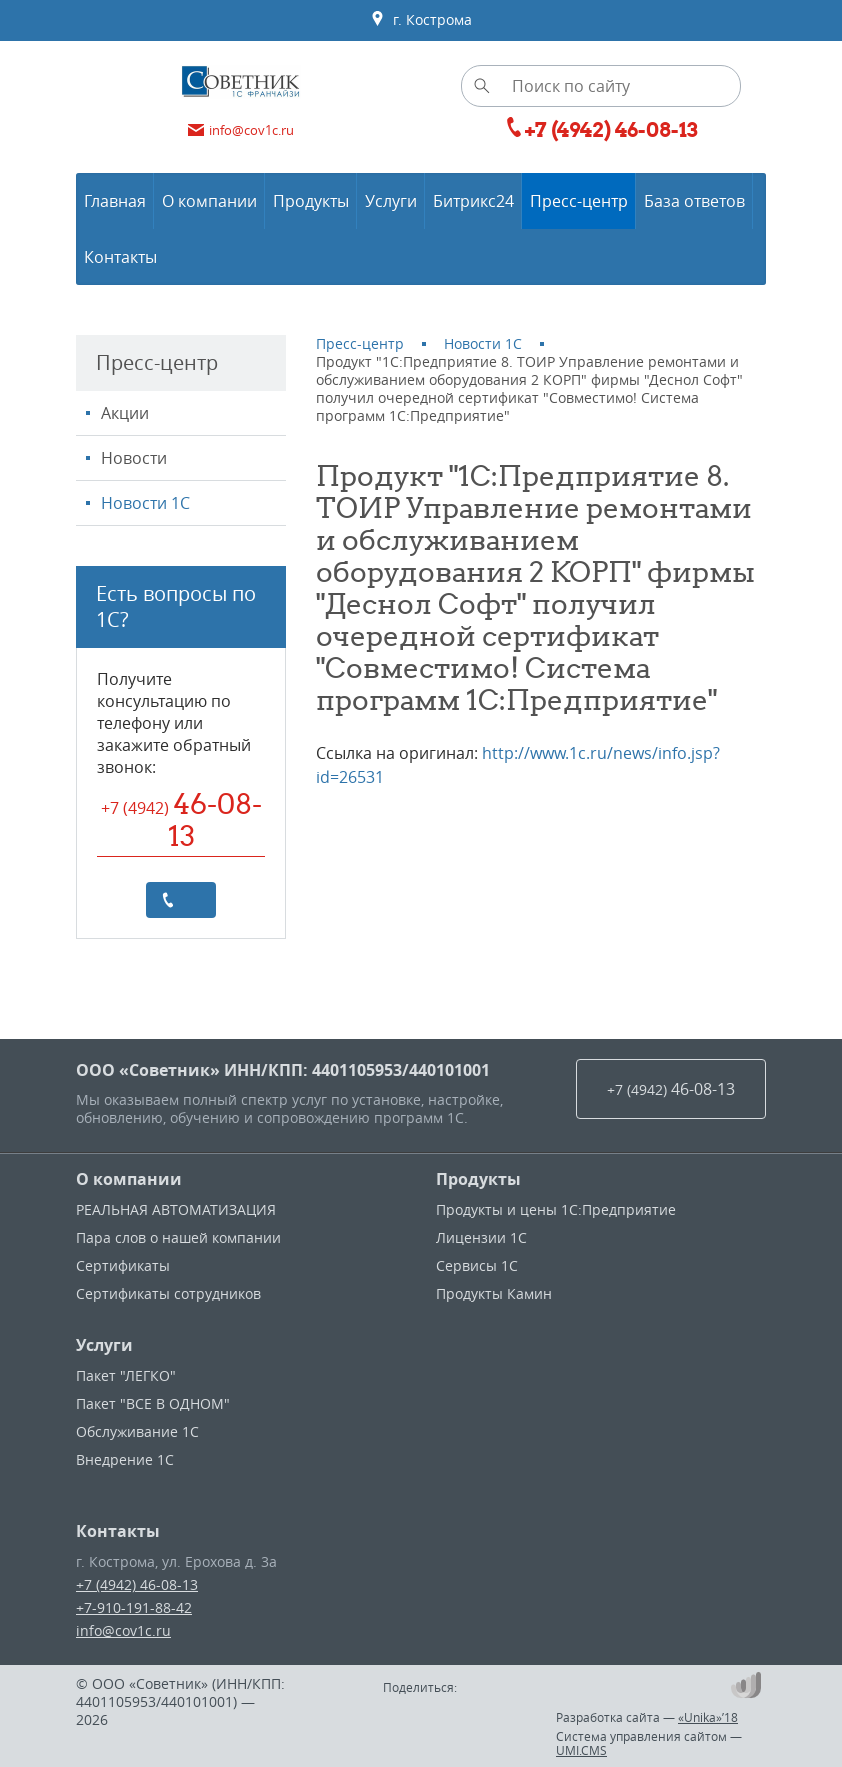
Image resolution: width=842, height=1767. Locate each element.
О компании (129, 1179)
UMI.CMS (581, 1750)
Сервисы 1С (477, 1265)
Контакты (118, 1531)
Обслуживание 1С (137, 1431)
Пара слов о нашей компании (178, 1237)
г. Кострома (421, 20)
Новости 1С (145, 503)
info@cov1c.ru (123, 1630)
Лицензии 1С (481, 1237)
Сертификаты (123, 1265)
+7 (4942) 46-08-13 (137, 1584)
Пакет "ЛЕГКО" (126, 1375)
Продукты (478, 1179)
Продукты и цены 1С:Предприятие (556, 1209)
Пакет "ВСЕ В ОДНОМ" (153, 1403)
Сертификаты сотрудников (168, 1293)
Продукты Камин (494, 1293)
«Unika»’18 (708, 1717)
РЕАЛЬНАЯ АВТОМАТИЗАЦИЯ (176, 1209)
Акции (125, 413)
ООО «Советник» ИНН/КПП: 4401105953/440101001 (283, 1070)
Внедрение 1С (125, 1459)
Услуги (104, 1345)
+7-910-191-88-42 (134, 1607)
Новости (134, 458)
